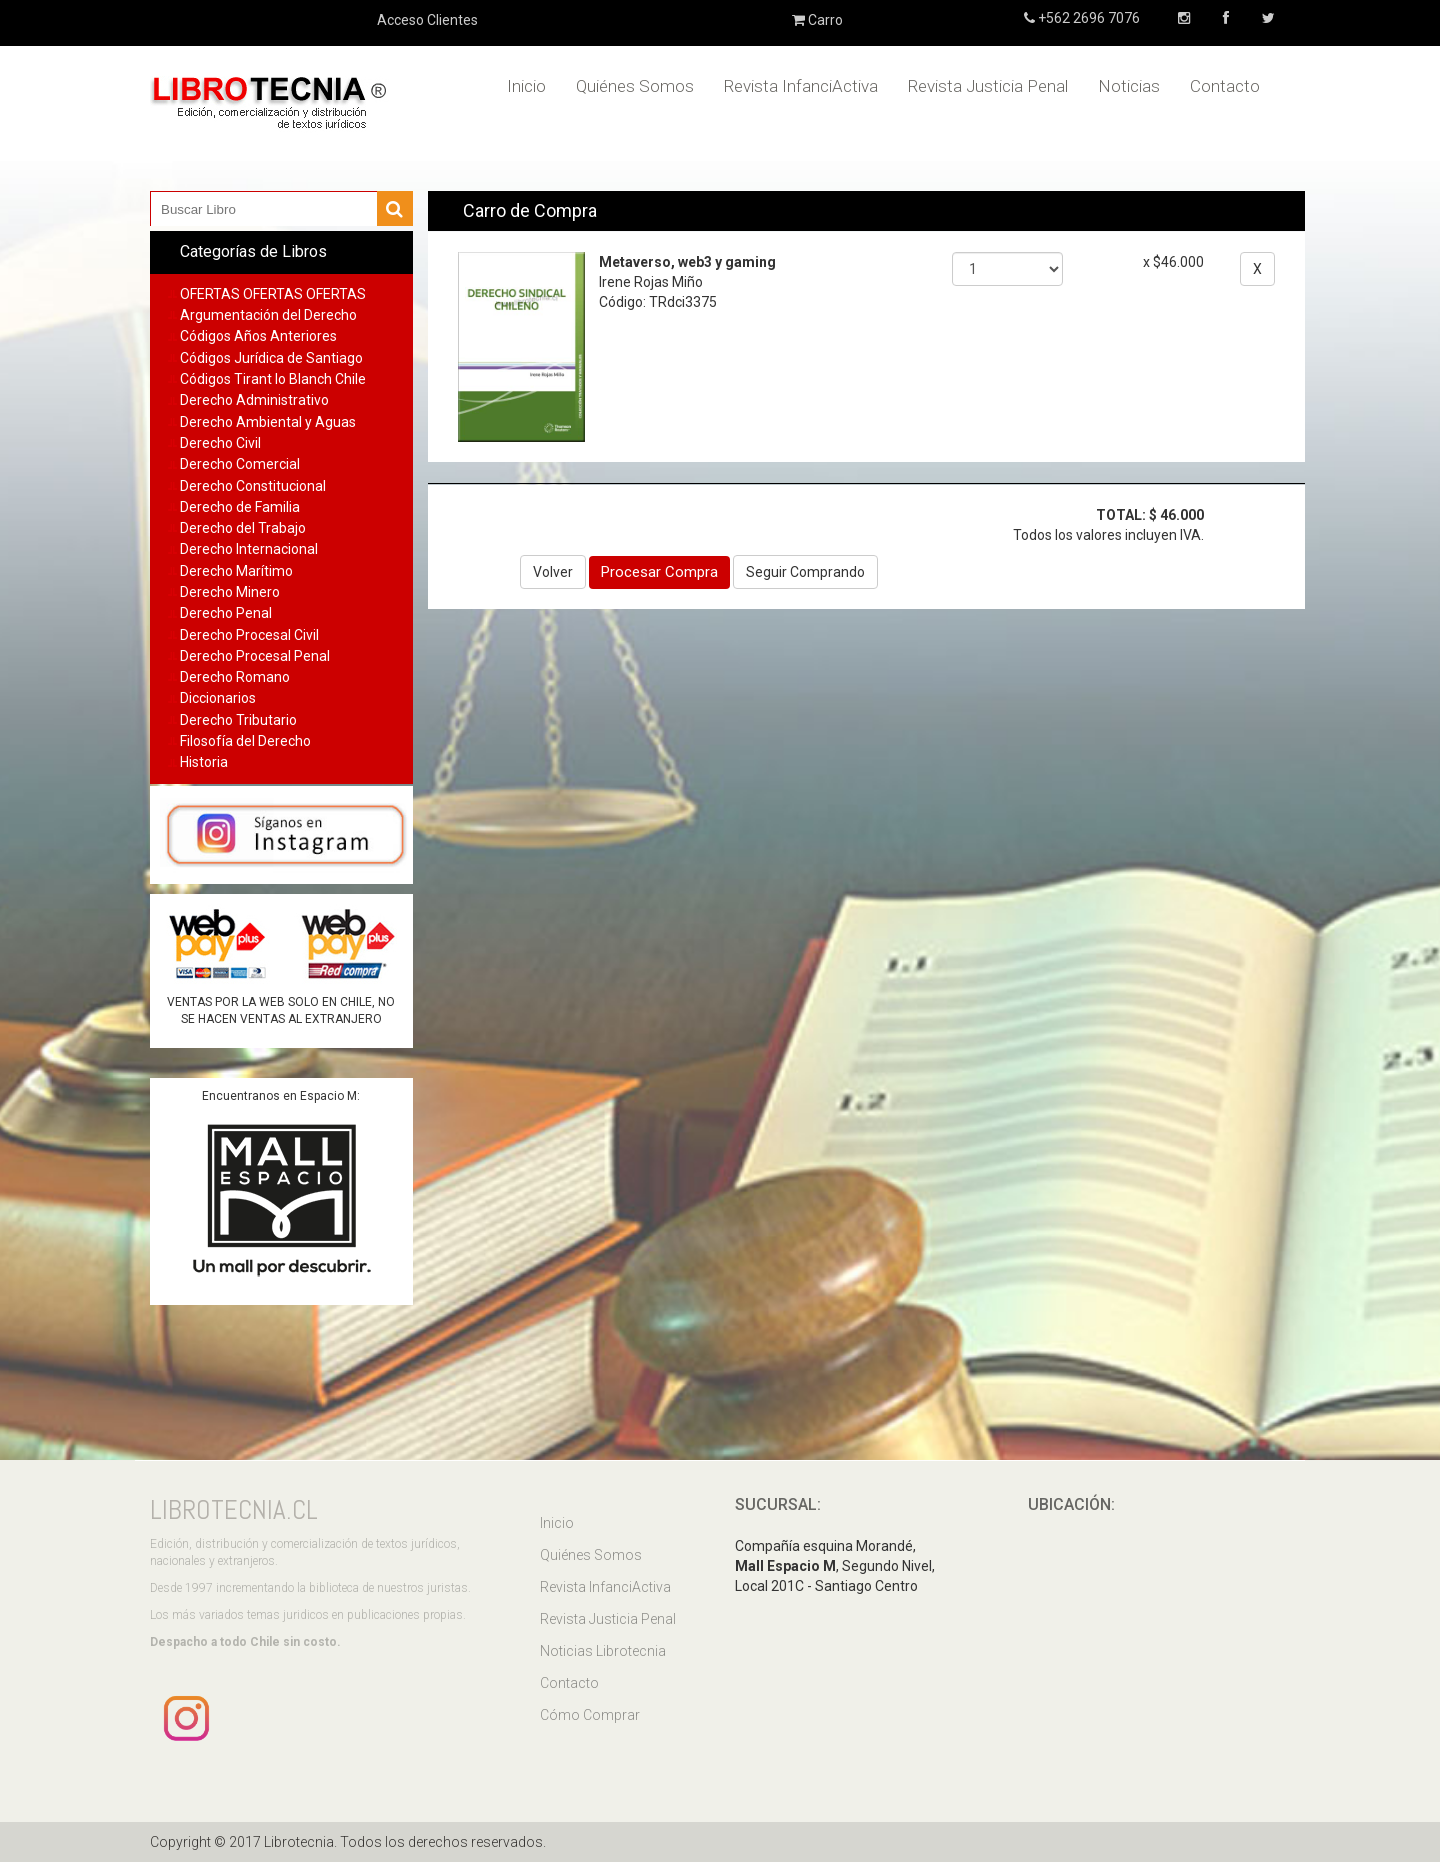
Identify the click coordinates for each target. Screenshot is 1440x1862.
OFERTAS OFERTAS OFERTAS (273, 294)
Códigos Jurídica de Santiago (271, 358)
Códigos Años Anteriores (258, 336)
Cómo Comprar (590, 1715)
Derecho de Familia (240, 507)
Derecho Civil (220, 443)
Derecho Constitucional (253, 486)
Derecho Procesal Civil (249, 635)
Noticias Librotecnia (603, 1651)
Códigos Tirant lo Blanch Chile (273, 379)
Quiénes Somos (635, 86)
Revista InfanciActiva (801, 86)
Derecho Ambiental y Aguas (268, 422)
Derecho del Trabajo (243, 528)
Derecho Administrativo (254, 400)
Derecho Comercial (240, 464)
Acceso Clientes (427, 20)
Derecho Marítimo (236, 571)
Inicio (526, 86)
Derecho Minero (230, 592)
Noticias (1129, 86)
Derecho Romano (235, 677)
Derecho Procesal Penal (255, 656)
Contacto (1225, 86)
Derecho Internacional (249, 549)
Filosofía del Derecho (245, 741)
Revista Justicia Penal (988, 86)
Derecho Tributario (238, 720)
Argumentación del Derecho (268, 315)
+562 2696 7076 (1087, 18)
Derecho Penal (226, 613)
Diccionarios (218, 698)
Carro (817, 20)
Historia (204, 762)
